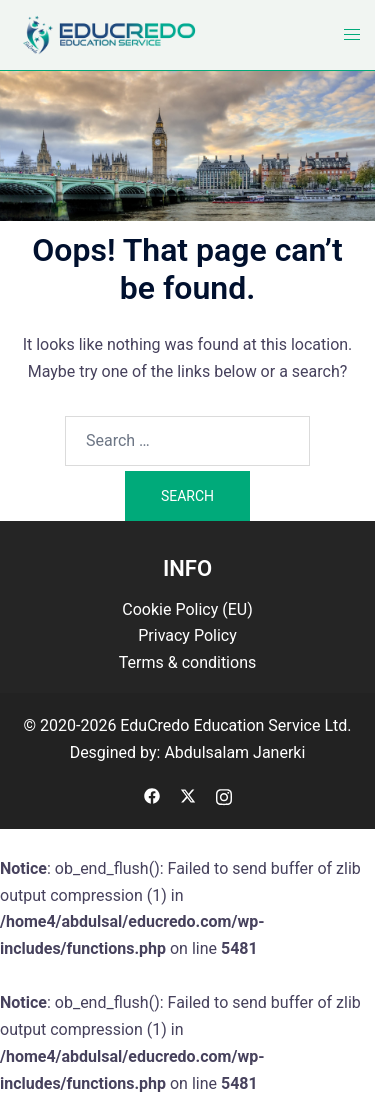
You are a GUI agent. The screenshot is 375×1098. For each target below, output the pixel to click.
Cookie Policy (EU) (187, 609)
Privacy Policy (187, 635)
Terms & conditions (187, 662)
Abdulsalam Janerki (234, 752)
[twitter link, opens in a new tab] (188, 794)
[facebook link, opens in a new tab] (152, 794)
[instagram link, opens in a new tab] (224, 794)
